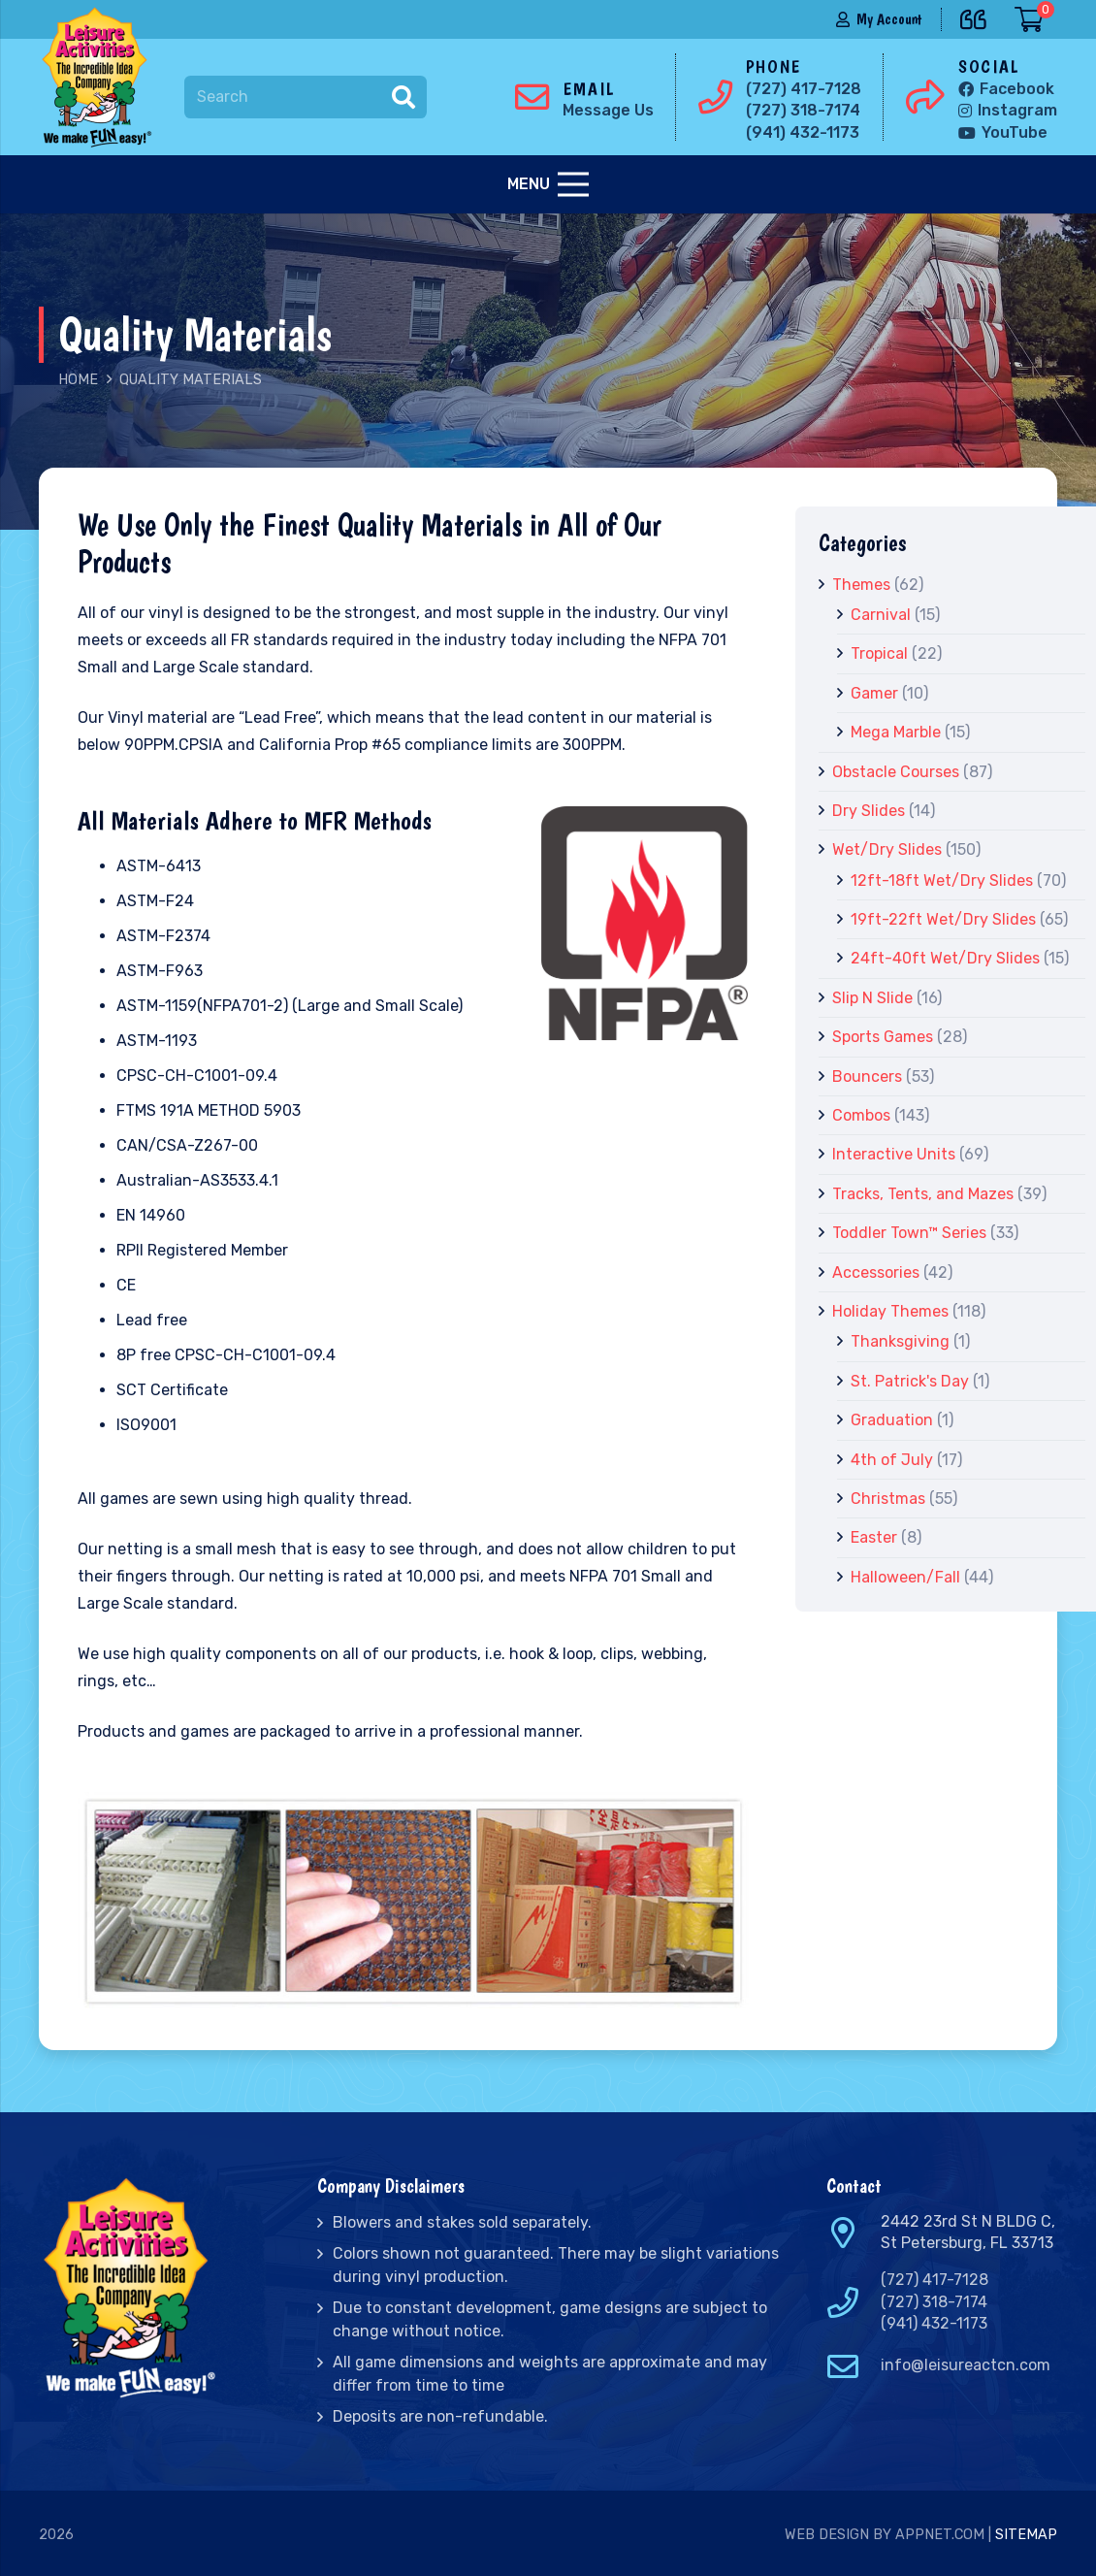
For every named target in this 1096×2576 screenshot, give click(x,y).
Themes (861, 584)
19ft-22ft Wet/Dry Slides (943, 919)
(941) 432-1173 (934, 2323)
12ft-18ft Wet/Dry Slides (942, 880)
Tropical (879, 653)
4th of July (892, 1460)
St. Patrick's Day (910, 1381)
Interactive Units (893, 1154)
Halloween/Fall (905, 1577)
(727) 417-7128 (934, 2279)
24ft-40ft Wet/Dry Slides (945, 958)
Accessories (875, 1272)
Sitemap (1026, 2535)
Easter (874, 1537)
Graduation (892, 1420)
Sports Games (882, 1036)
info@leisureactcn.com (965, 2365)
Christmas (888, 1498)
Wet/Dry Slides (887, 849)
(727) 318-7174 (934, 2302)
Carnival (881, 614)
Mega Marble (896, 732)
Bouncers (867, 1076)
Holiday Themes (890, 1311)
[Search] (305, 97)
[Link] (101, 77)
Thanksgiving (900, 1341)
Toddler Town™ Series (909, 1232)
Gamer (874, 693)
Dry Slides (868, 810)
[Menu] (548, 184)
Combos (861, 1115)
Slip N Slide (872, 998)
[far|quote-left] (978, 16)
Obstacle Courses (895, 772)
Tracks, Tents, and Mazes (923, 1194)
